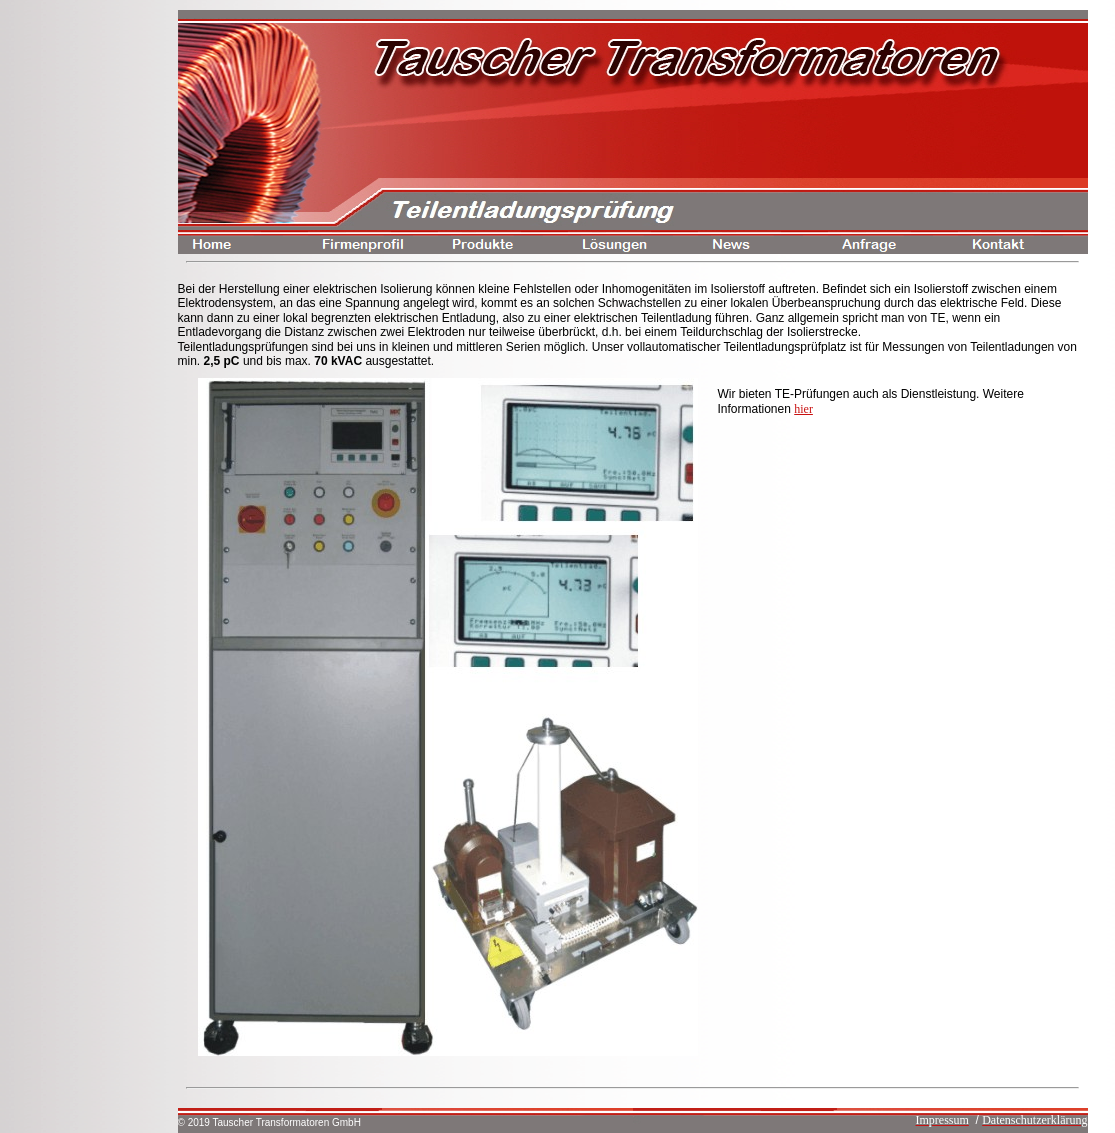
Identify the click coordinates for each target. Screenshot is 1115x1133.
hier (803, 409)
